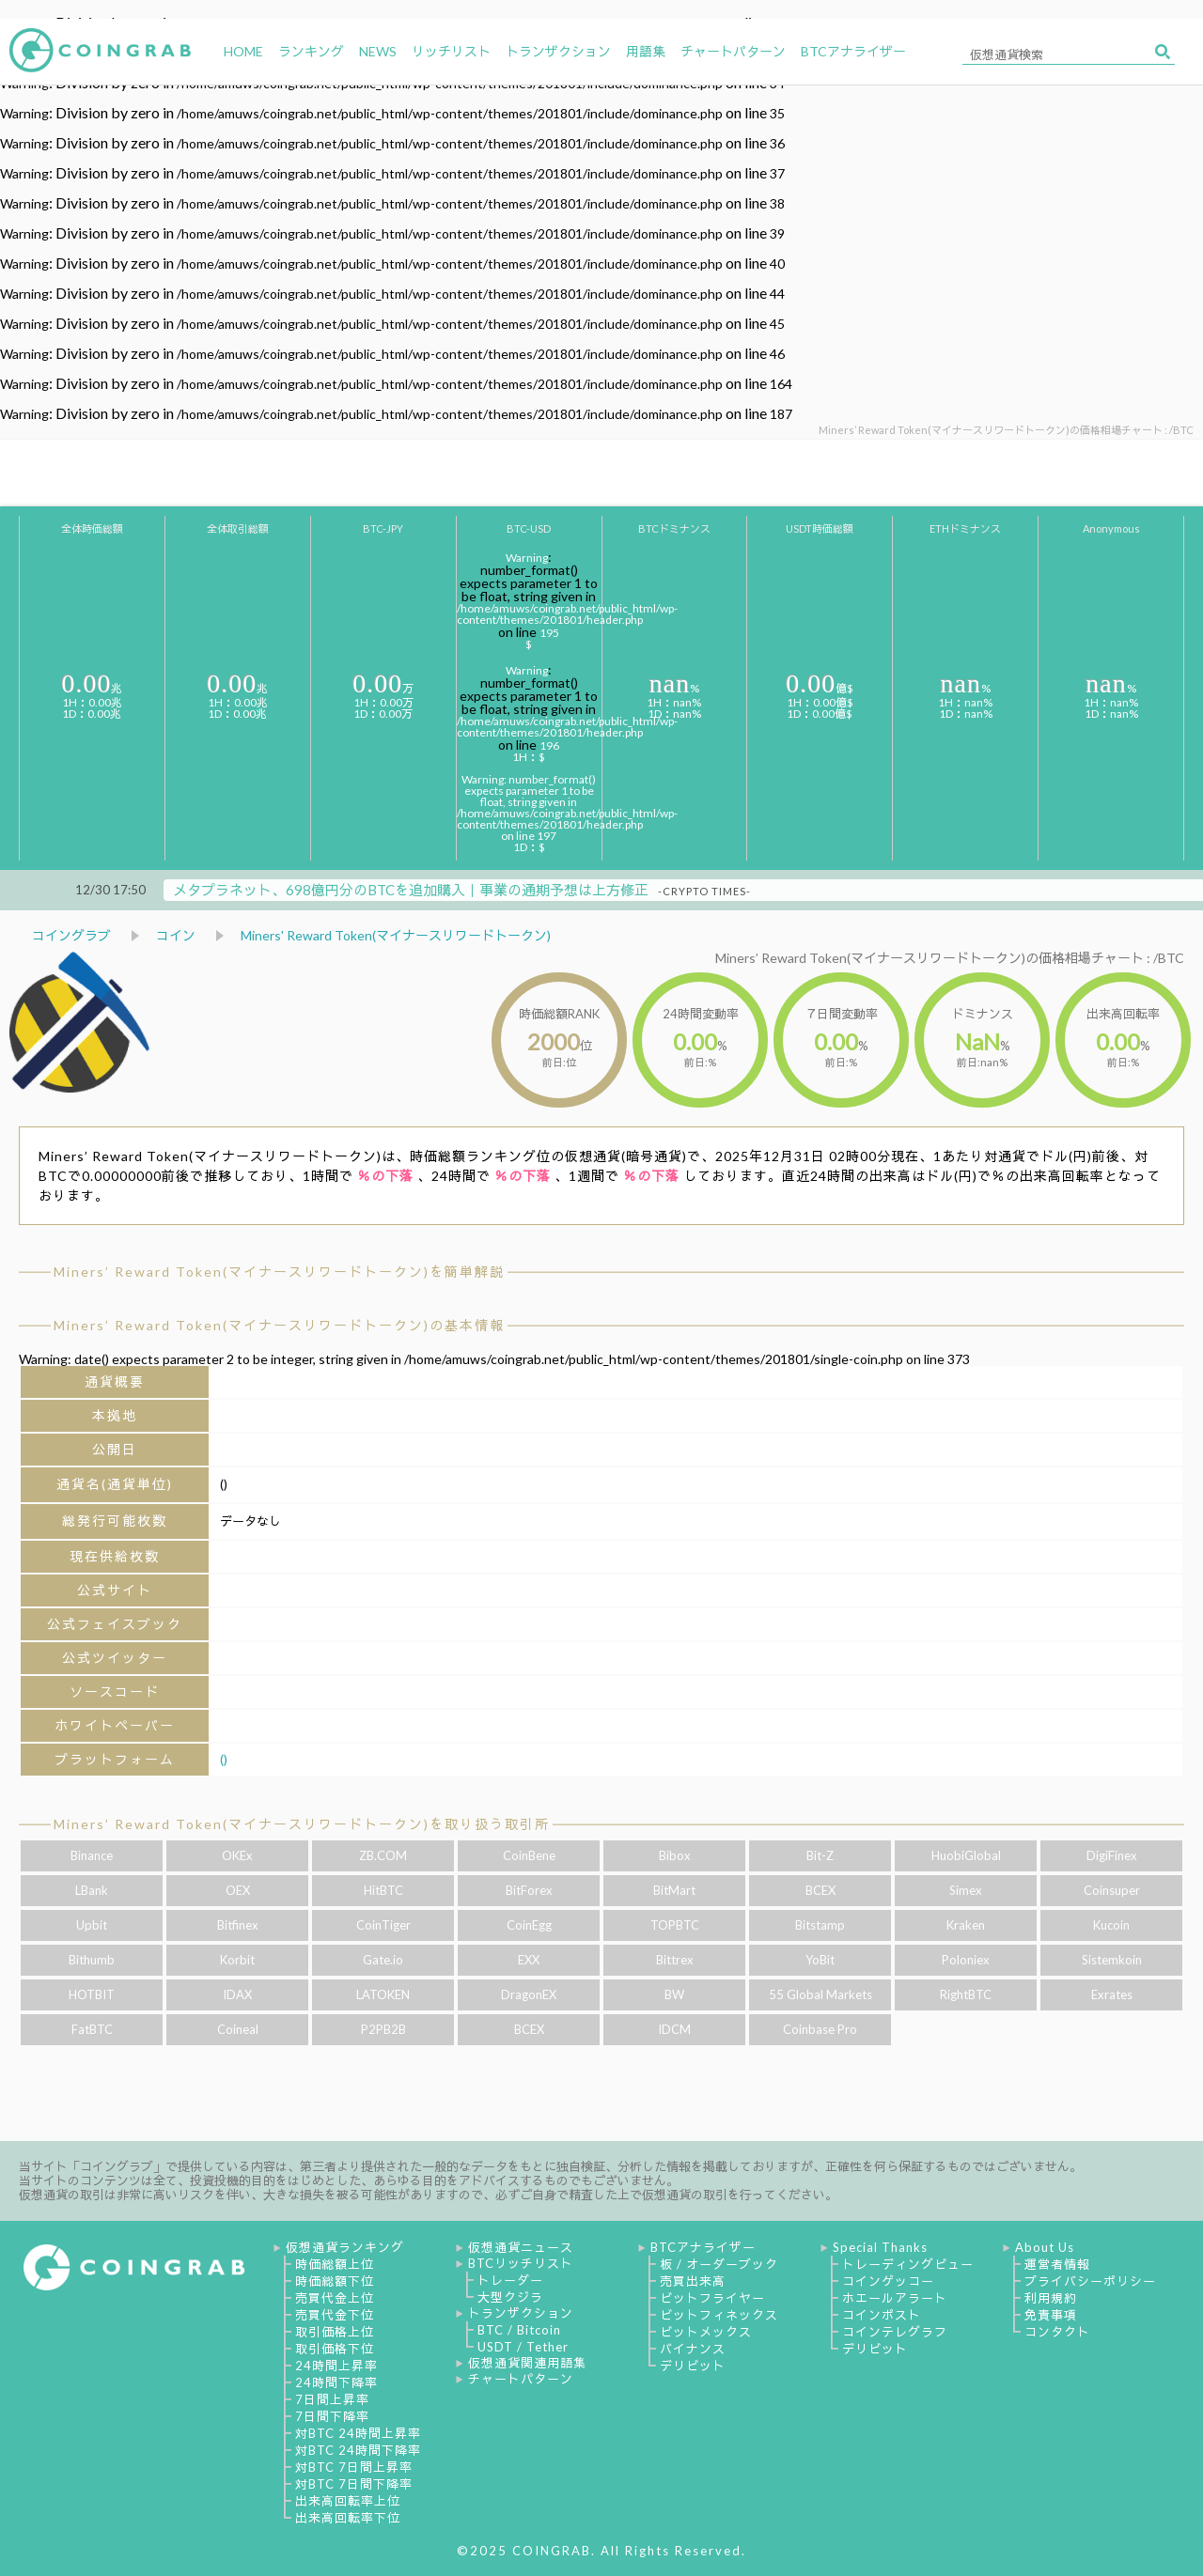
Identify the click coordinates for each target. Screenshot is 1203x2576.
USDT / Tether (523, 2346)
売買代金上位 (334, 2297)
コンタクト (1057, 2331)
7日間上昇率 (332, 2399)
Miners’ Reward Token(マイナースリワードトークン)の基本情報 (279, 1325)
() (223, 1759)
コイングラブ (71, 935)
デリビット (693, 2365)
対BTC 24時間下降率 (358, 2450)
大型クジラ (510, 2296)
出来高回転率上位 (347, 2500)
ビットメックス (706, 2331)
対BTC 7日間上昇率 (354, 2467)
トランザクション (520, 2312)
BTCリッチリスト (520, 2263)
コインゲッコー (888, 2281)
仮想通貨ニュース (520, 2247)
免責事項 (1050, 2314)
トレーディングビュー (908, 2264)
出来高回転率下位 (347, 2517)
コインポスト (881, 2314)
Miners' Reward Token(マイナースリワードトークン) (396, 935)
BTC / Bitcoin (519, 2329)
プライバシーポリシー (1090, 2281)
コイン (175, 935)
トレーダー (510, 2280)
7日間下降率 (332, 2416)
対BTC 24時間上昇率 (358, 2433)
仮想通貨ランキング (345, 2247)
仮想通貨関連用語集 (527, 2362)
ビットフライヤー (712, 2297)
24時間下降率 (336, 2382)
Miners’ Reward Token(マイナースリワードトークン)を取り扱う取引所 (302, 1824)
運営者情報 (1057, 2264)
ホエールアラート (894, 2297)
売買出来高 (693, 2281)
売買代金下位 (334, 2314)
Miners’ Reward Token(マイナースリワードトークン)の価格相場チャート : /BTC (949, 958)
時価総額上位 (334, 2264)
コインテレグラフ (894, 2331)
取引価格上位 (334, 2331)
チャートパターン (520, 2378)
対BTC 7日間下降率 (354, 2483)
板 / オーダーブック (719, 2264)
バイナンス (693, 2348)
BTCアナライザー (703, 2247)
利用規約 (1050, 2297)
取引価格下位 (334, 2348)
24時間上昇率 (336, 2365)
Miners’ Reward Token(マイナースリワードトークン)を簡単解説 (279, 1272)
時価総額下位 (334, 2281)
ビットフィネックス (719, 2314)
